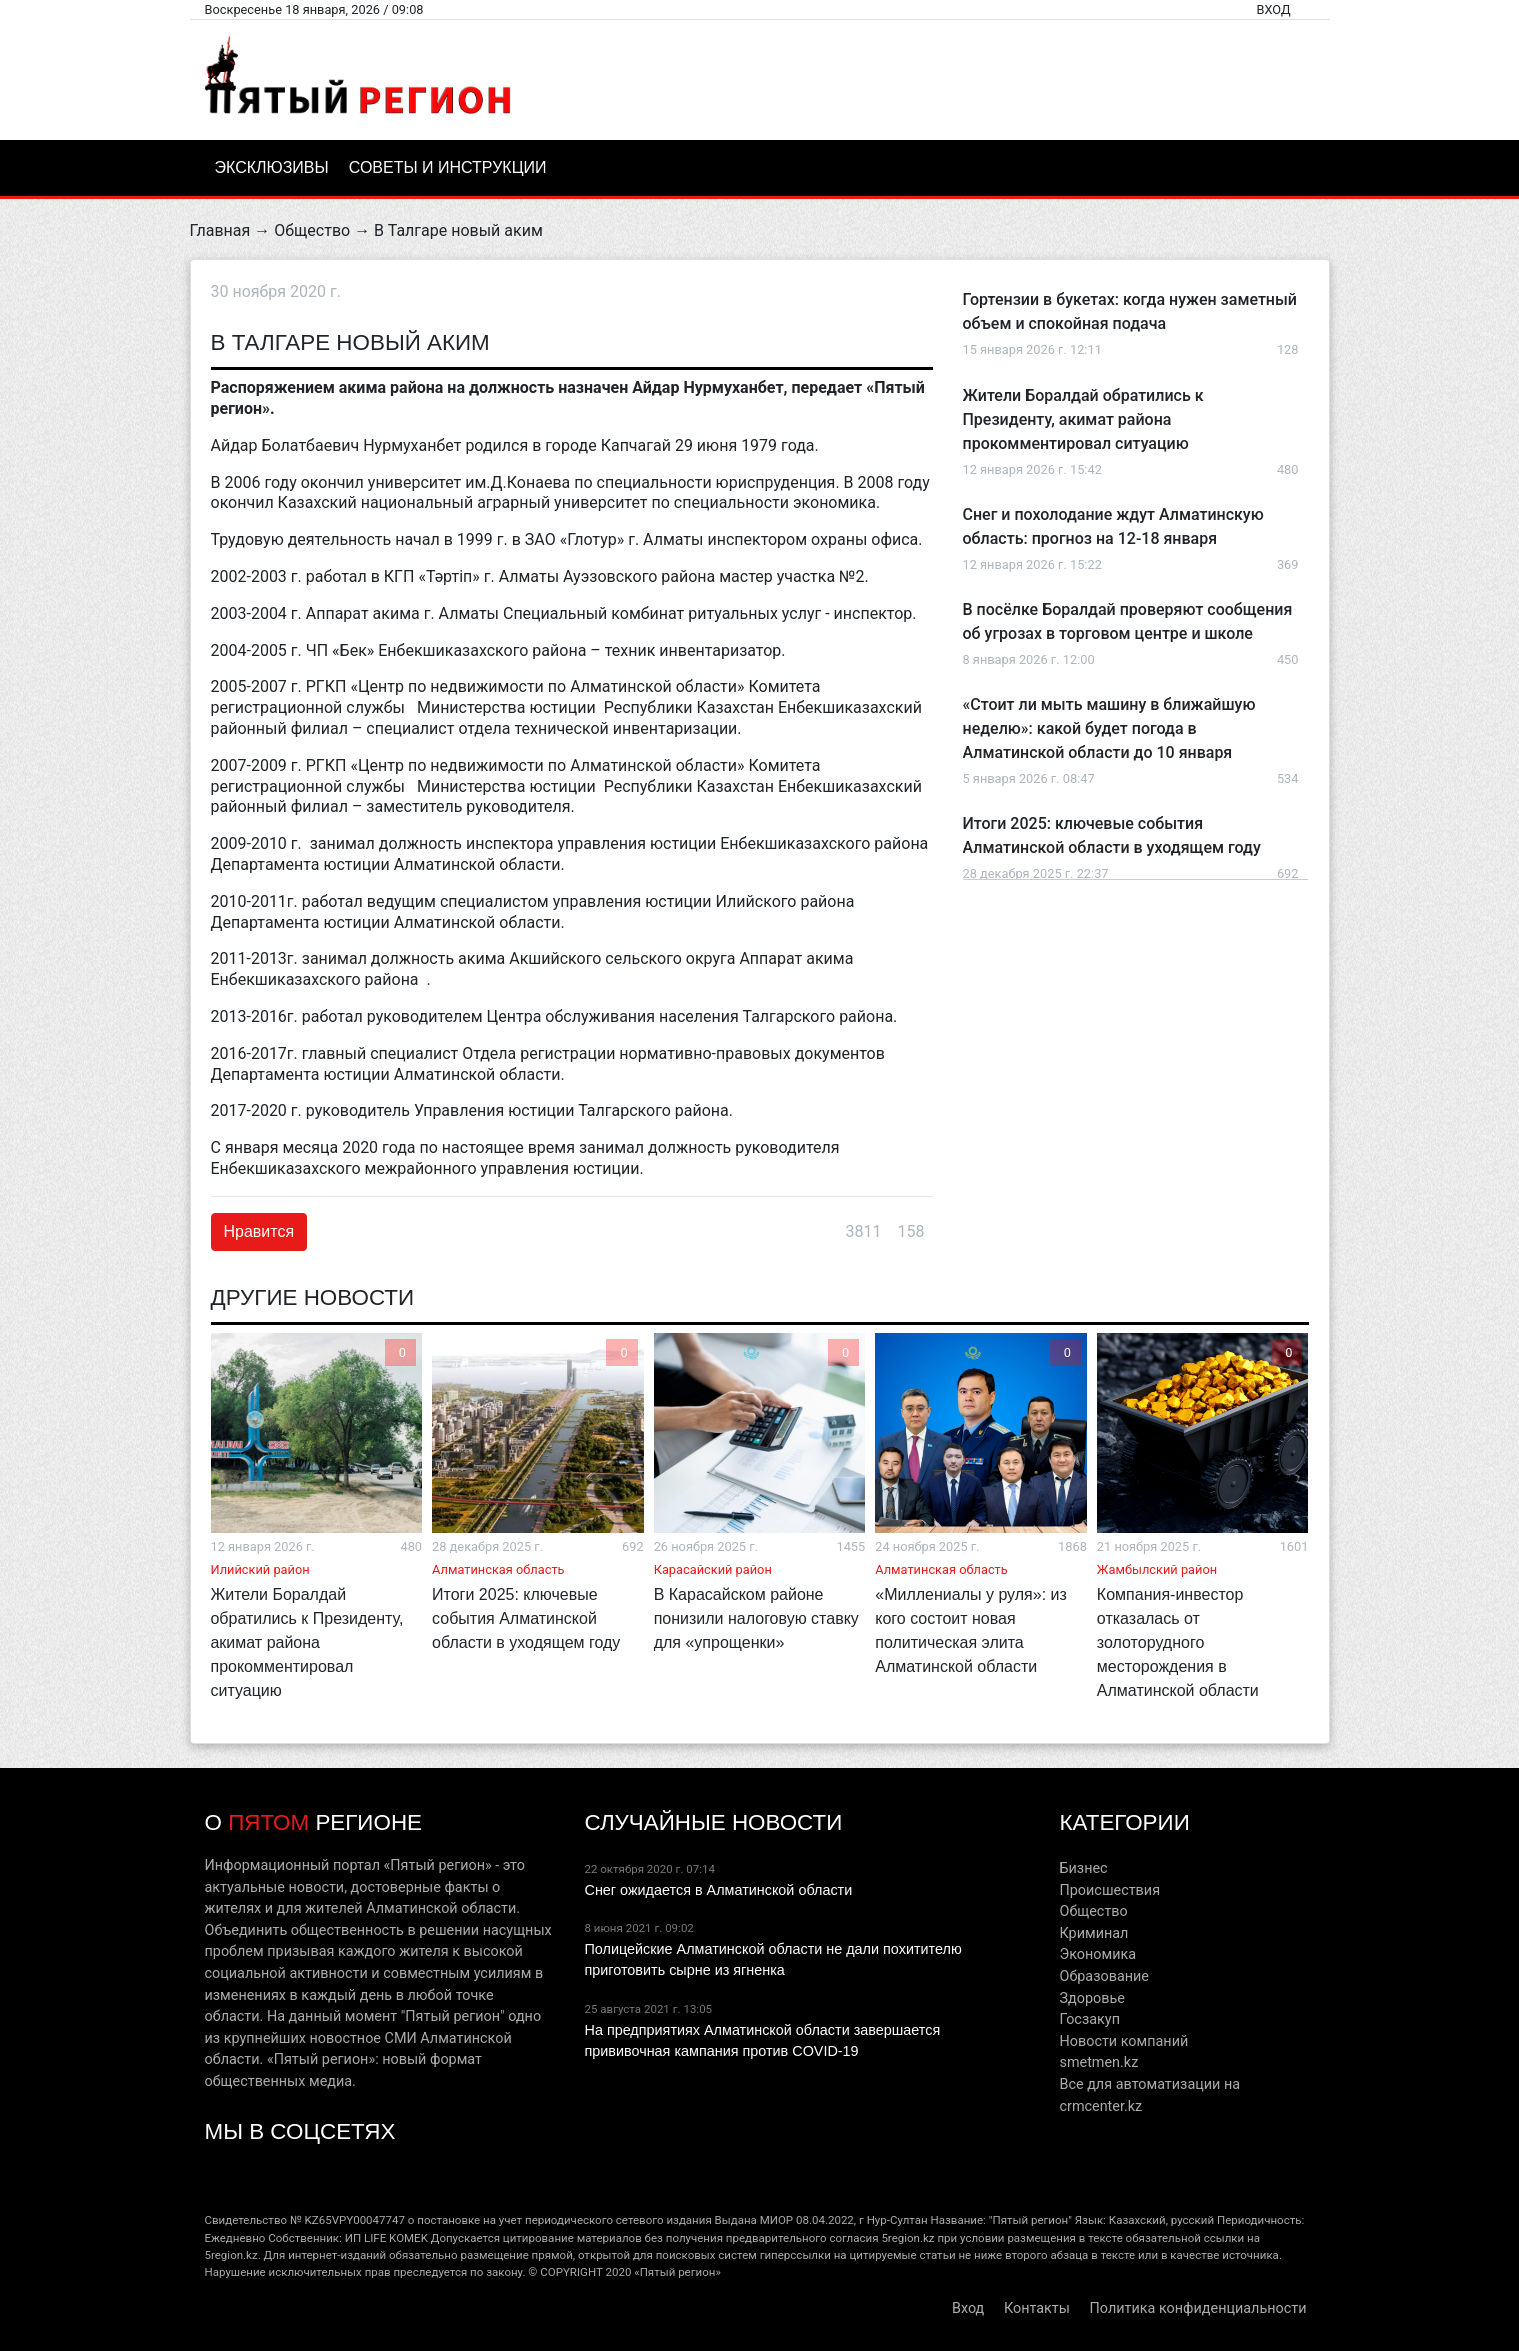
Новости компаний (1123, 2041)
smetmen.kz (1098, 2062)
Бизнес (1083, 1868)
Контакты (1037, 2308)
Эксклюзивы (272, 167)
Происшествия (1109, 1890)
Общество (312, 230)
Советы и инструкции (448, 167)
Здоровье (1091, 1998)
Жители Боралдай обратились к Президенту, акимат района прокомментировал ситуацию (1083, 419)
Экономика (1097, 1954)
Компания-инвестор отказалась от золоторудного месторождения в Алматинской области (1178, 1642)
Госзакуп (1089, 2019)
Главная (220, 230)
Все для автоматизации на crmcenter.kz (1149, 2095)
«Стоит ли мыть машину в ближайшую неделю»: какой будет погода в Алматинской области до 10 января (1109, 728)
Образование (1103, 1976)
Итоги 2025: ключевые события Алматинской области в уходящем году (526, 1618)
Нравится (259, 1231)
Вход (1273, 9)
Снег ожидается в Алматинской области (718, 1890)
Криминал (1093, 1933)
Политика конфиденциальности (1198, 2308)
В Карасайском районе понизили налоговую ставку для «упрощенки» (756, 1618)
